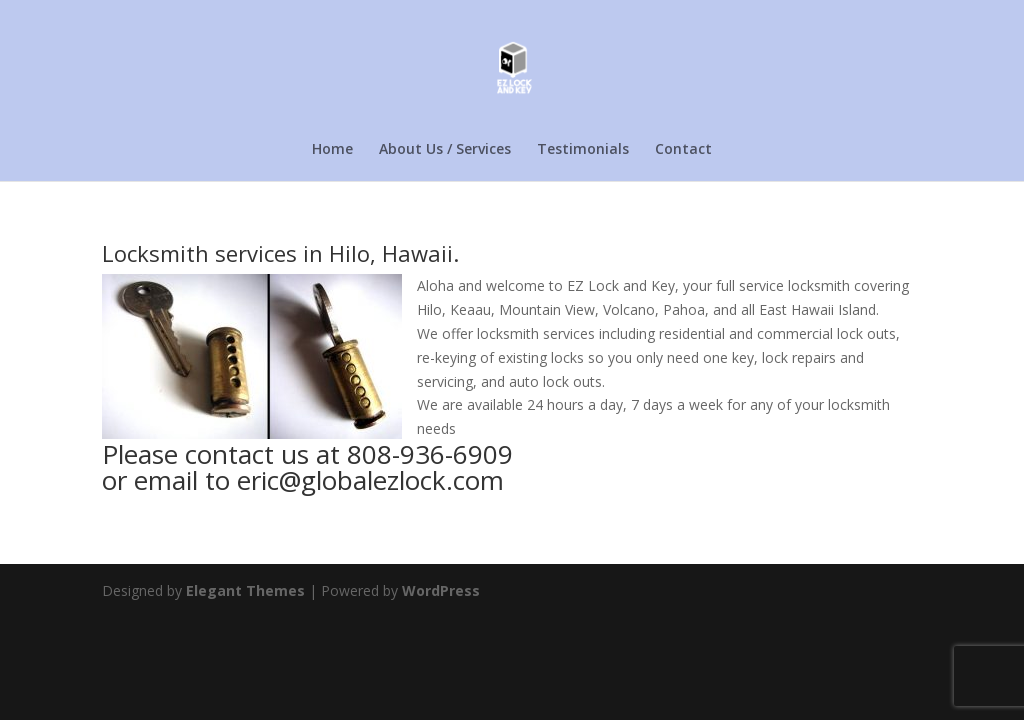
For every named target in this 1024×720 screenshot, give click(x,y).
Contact (683, 150)
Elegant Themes (245, 590)
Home (332, 150)
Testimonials (583, 150)
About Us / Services (445, 150)
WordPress (441, 590)
